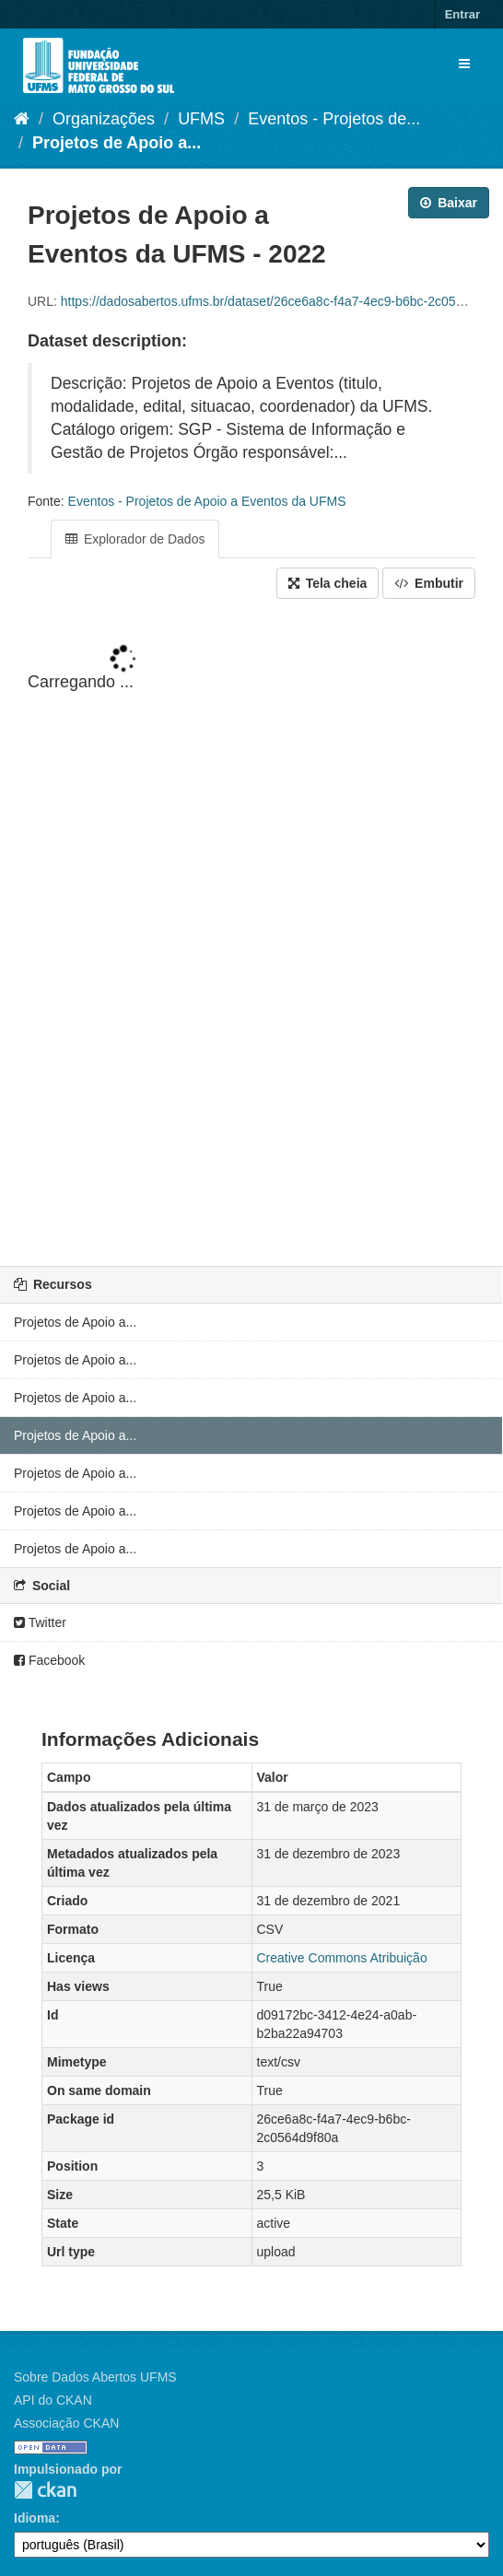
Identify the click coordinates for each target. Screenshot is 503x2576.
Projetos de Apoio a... (116, 143)
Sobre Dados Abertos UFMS (95, 2377)
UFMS (201, 119)
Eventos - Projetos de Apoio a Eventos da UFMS (207, 501)
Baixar (448, 202)
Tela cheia (328, 583)
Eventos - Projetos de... (334, 119)
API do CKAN (53, 2400)
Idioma (34, 2518)
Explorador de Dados (135, 539)
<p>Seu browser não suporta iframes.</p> (251, 934)
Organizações (104, 119)
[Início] (21, 119)
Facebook (49, 1660)
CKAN (45, 2490)
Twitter (40, 1622)
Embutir (428, 583)
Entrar (462, 14)
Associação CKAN (66, 2423)
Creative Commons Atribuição (342, 1957)
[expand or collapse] (464, 63)
